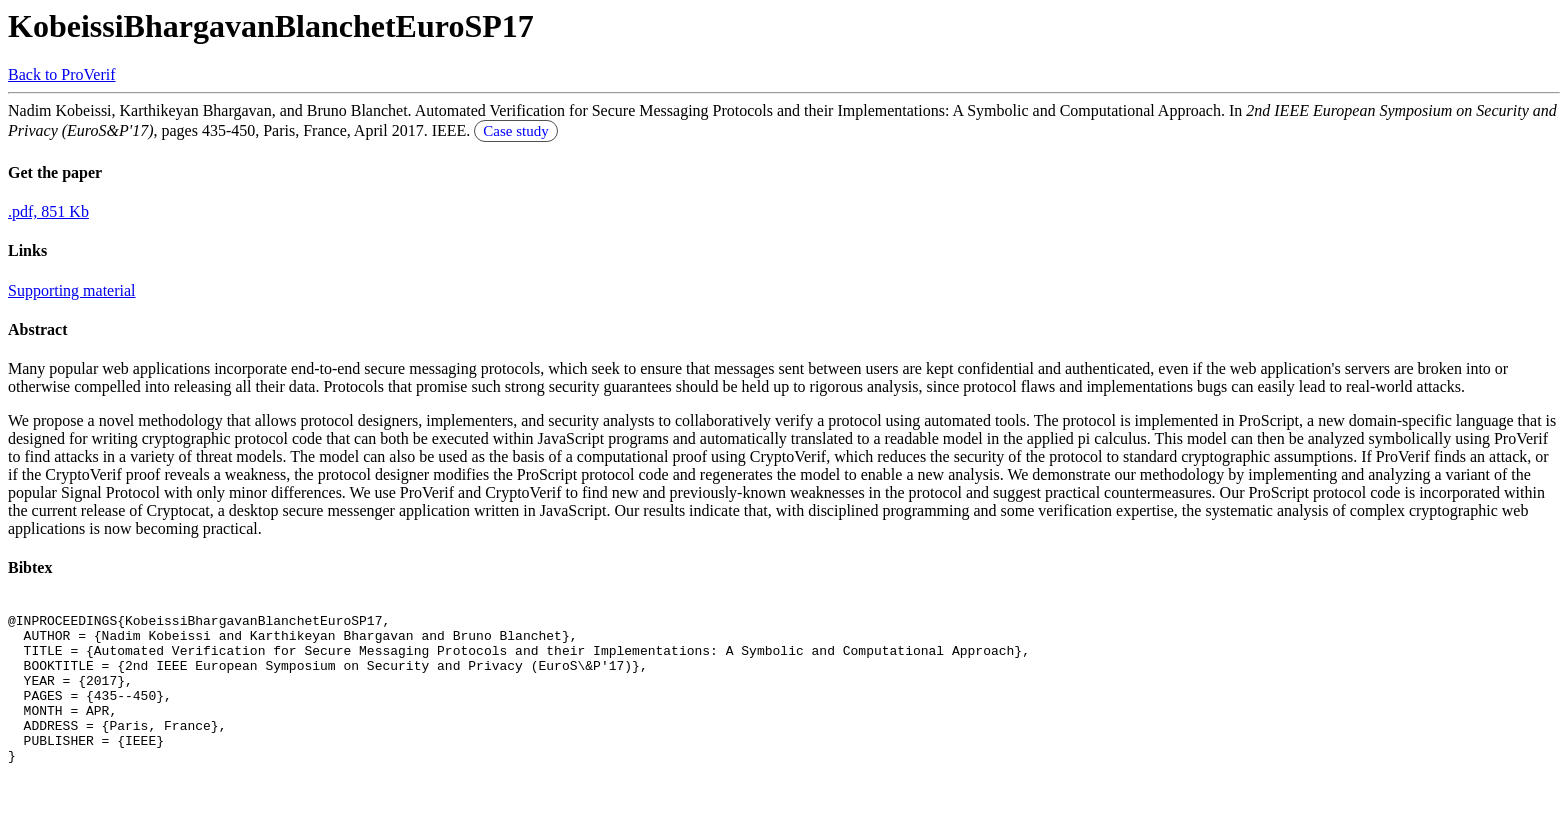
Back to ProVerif (62, 74)
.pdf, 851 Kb (48, 211)
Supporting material (72, 290)
